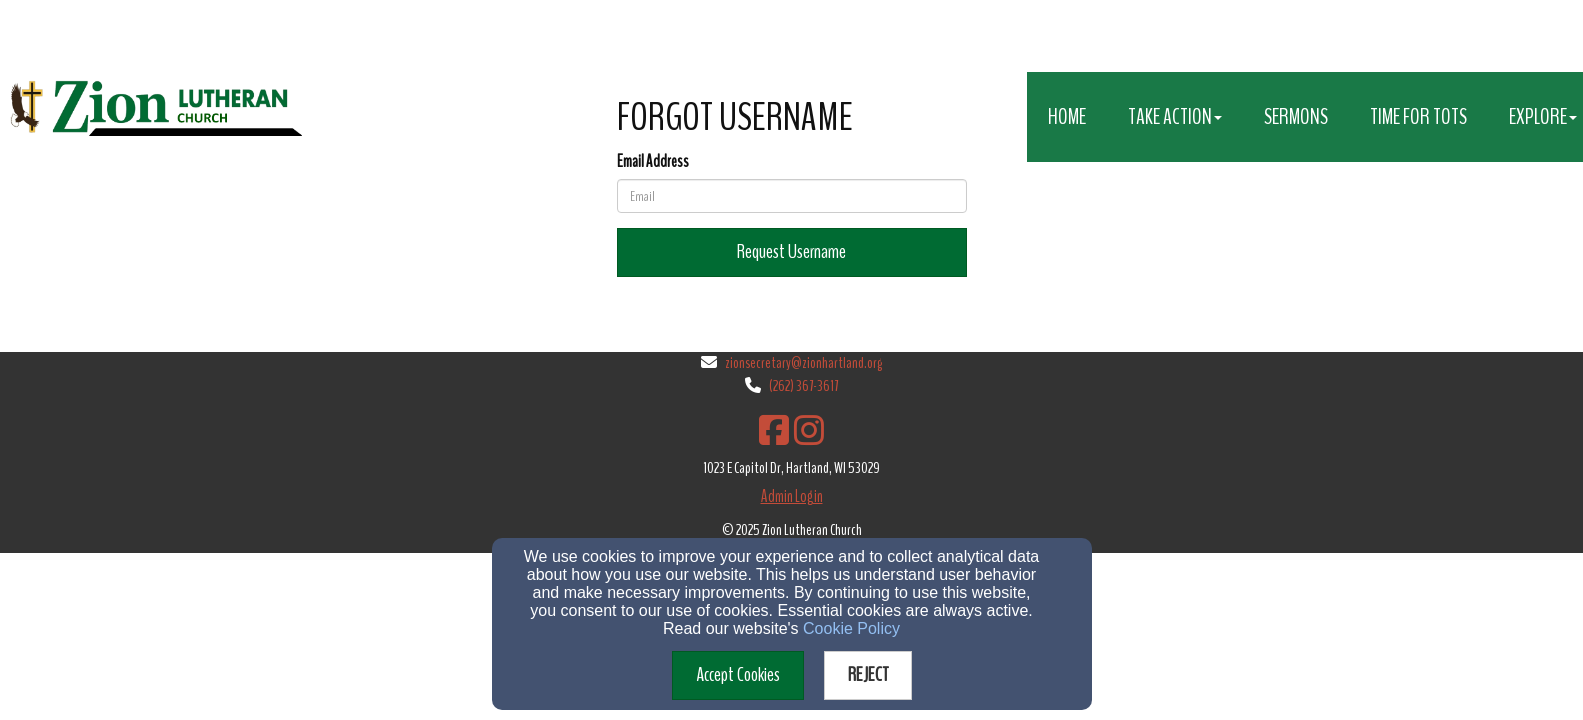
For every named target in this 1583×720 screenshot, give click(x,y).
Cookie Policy (851, 628)
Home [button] (1067, 117)
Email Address (653, 161)
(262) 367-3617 (803, 386)
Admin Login (792, 496)
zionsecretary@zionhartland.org (803, 363)
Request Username (791, 251)
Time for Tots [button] (1418, 117)
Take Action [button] (1175, 117)
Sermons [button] (1296, 117)
